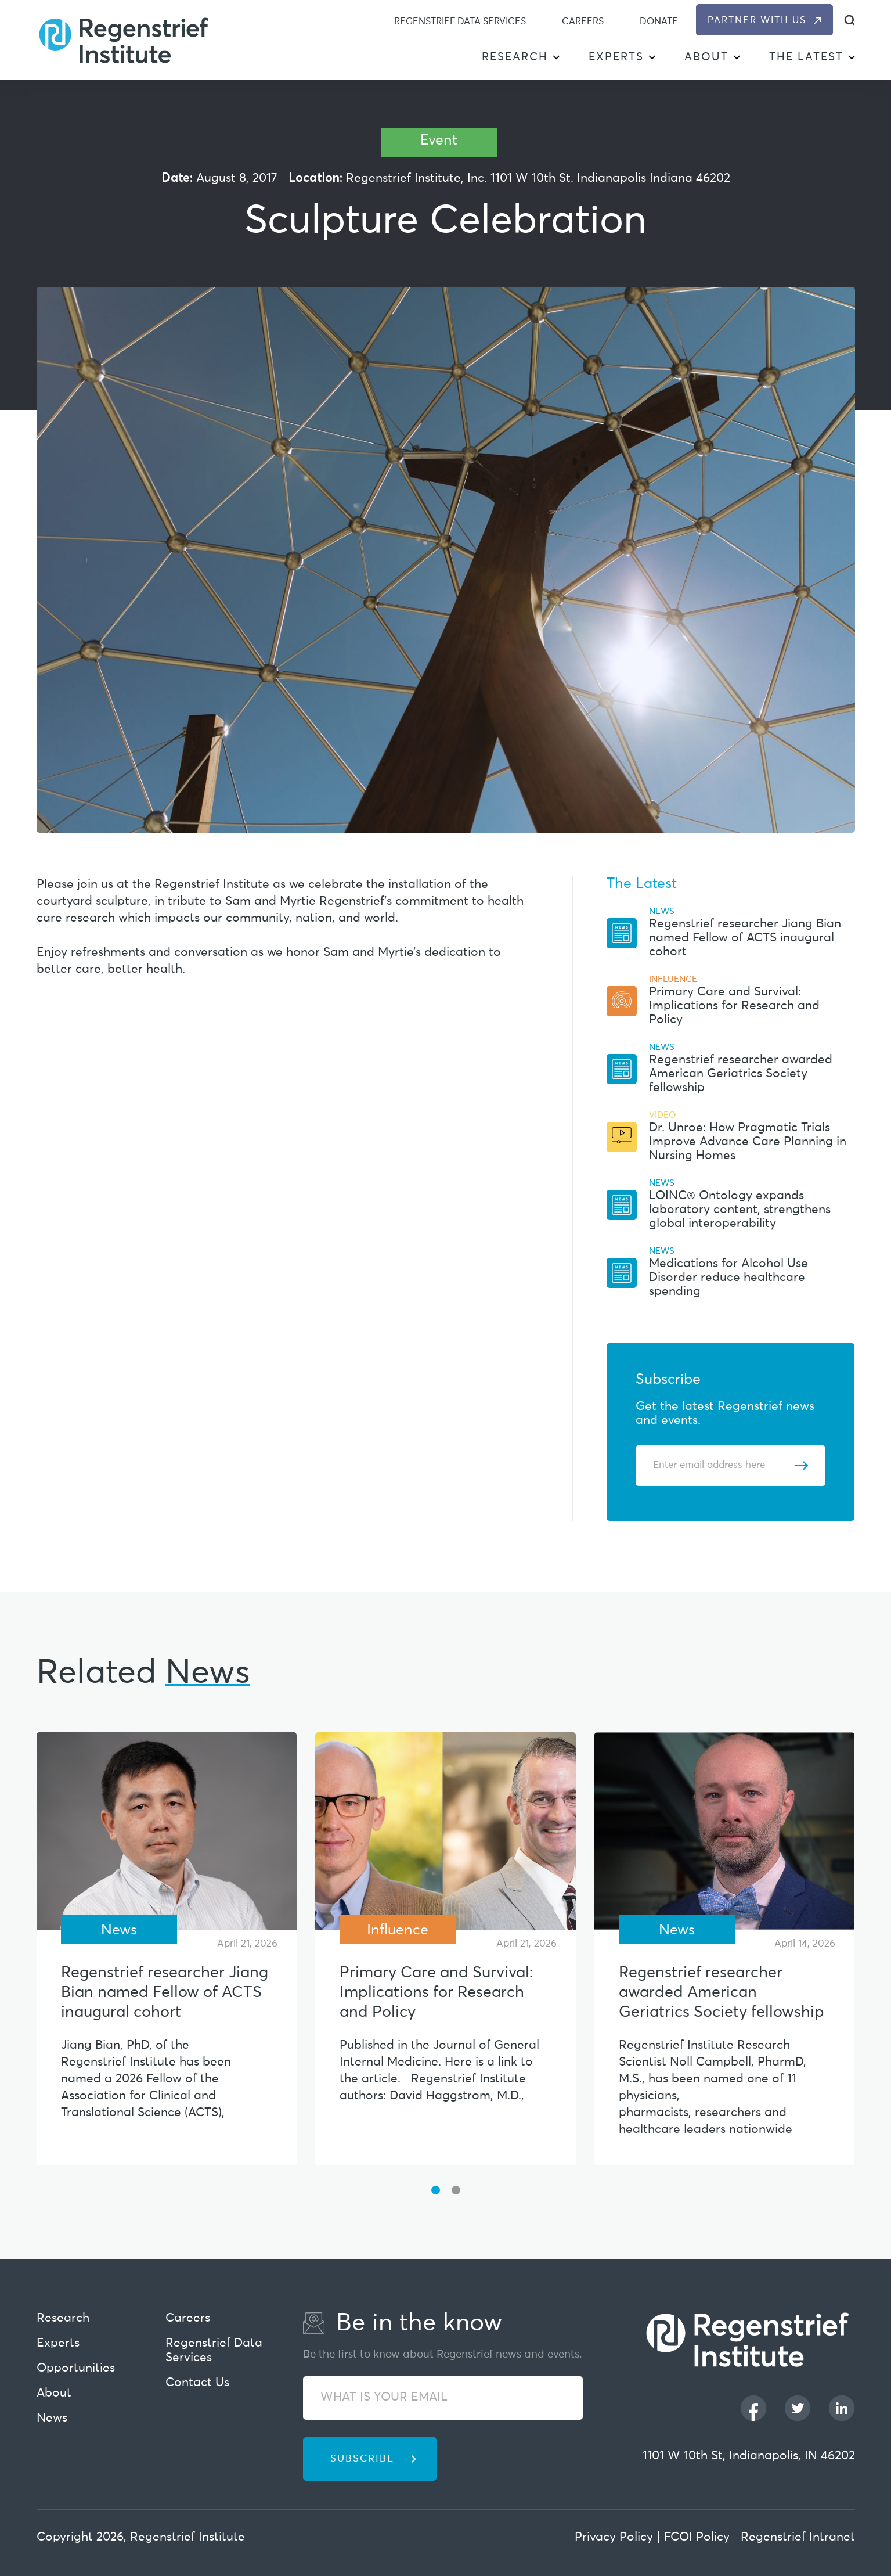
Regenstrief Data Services (460, 21)
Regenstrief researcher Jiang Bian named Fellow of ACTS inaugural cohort (745, 938)
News (52, 2418)
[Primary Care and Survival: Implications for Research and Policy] (445, 1831)
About (706, 57)
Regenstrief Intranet (798, 2537)
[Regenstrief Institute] (124, 39)
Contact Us (197, 2383)
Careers (583, 21)
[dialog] (849, 20)
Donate (659, 21)
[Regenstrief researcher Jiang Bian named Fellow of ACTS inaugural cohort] (167, 1831)
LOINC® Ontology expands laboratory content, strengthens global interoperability (740, 1210)
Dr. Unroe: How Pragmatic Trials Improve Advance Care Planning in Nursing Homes (747, 1142)
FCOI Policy (697, 2537)
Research (515, 57)
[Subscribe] (801, 1465)
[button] (556, 58)
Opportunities (76, 2368)
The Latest (806, 57)
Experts (616, 57)
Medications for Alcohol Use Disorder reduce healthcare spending (728, 1278)
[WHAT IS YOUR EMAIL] (443, 2398)
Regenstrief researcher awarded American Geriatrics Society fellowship (740, 1074)
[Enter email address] (723, 1465)
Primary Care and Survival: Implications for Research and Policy (734, 1006)
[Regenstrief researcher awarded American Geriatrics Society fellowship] (724, 1831)
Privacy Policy (614, 2537)
